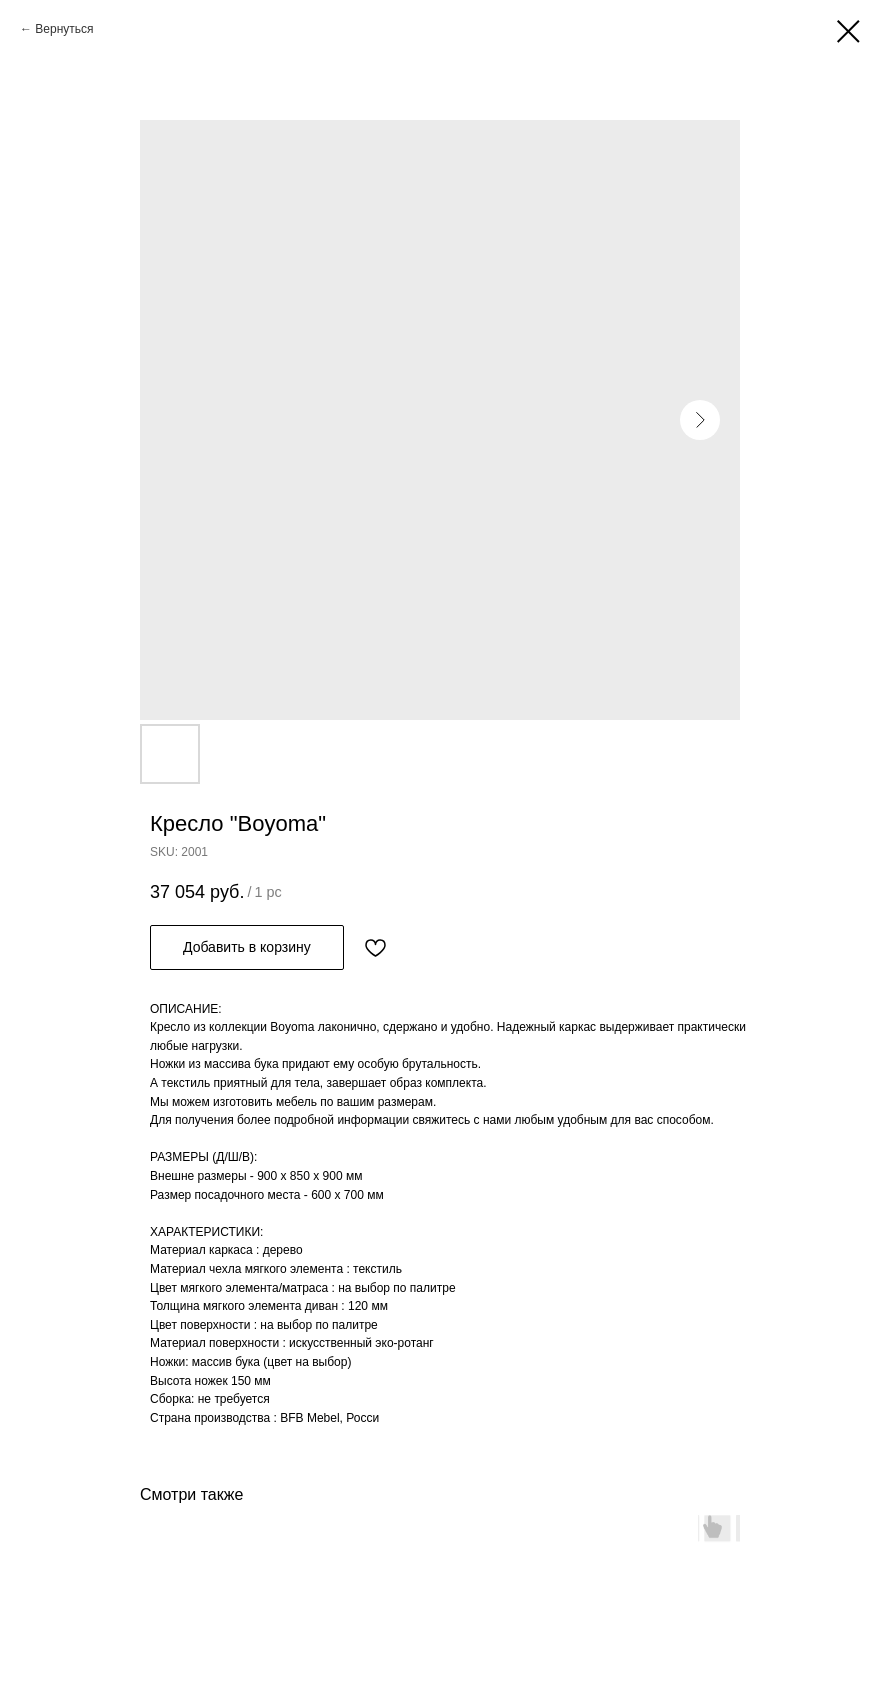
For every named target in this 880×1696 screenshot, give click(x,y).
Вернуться (64, 29)
